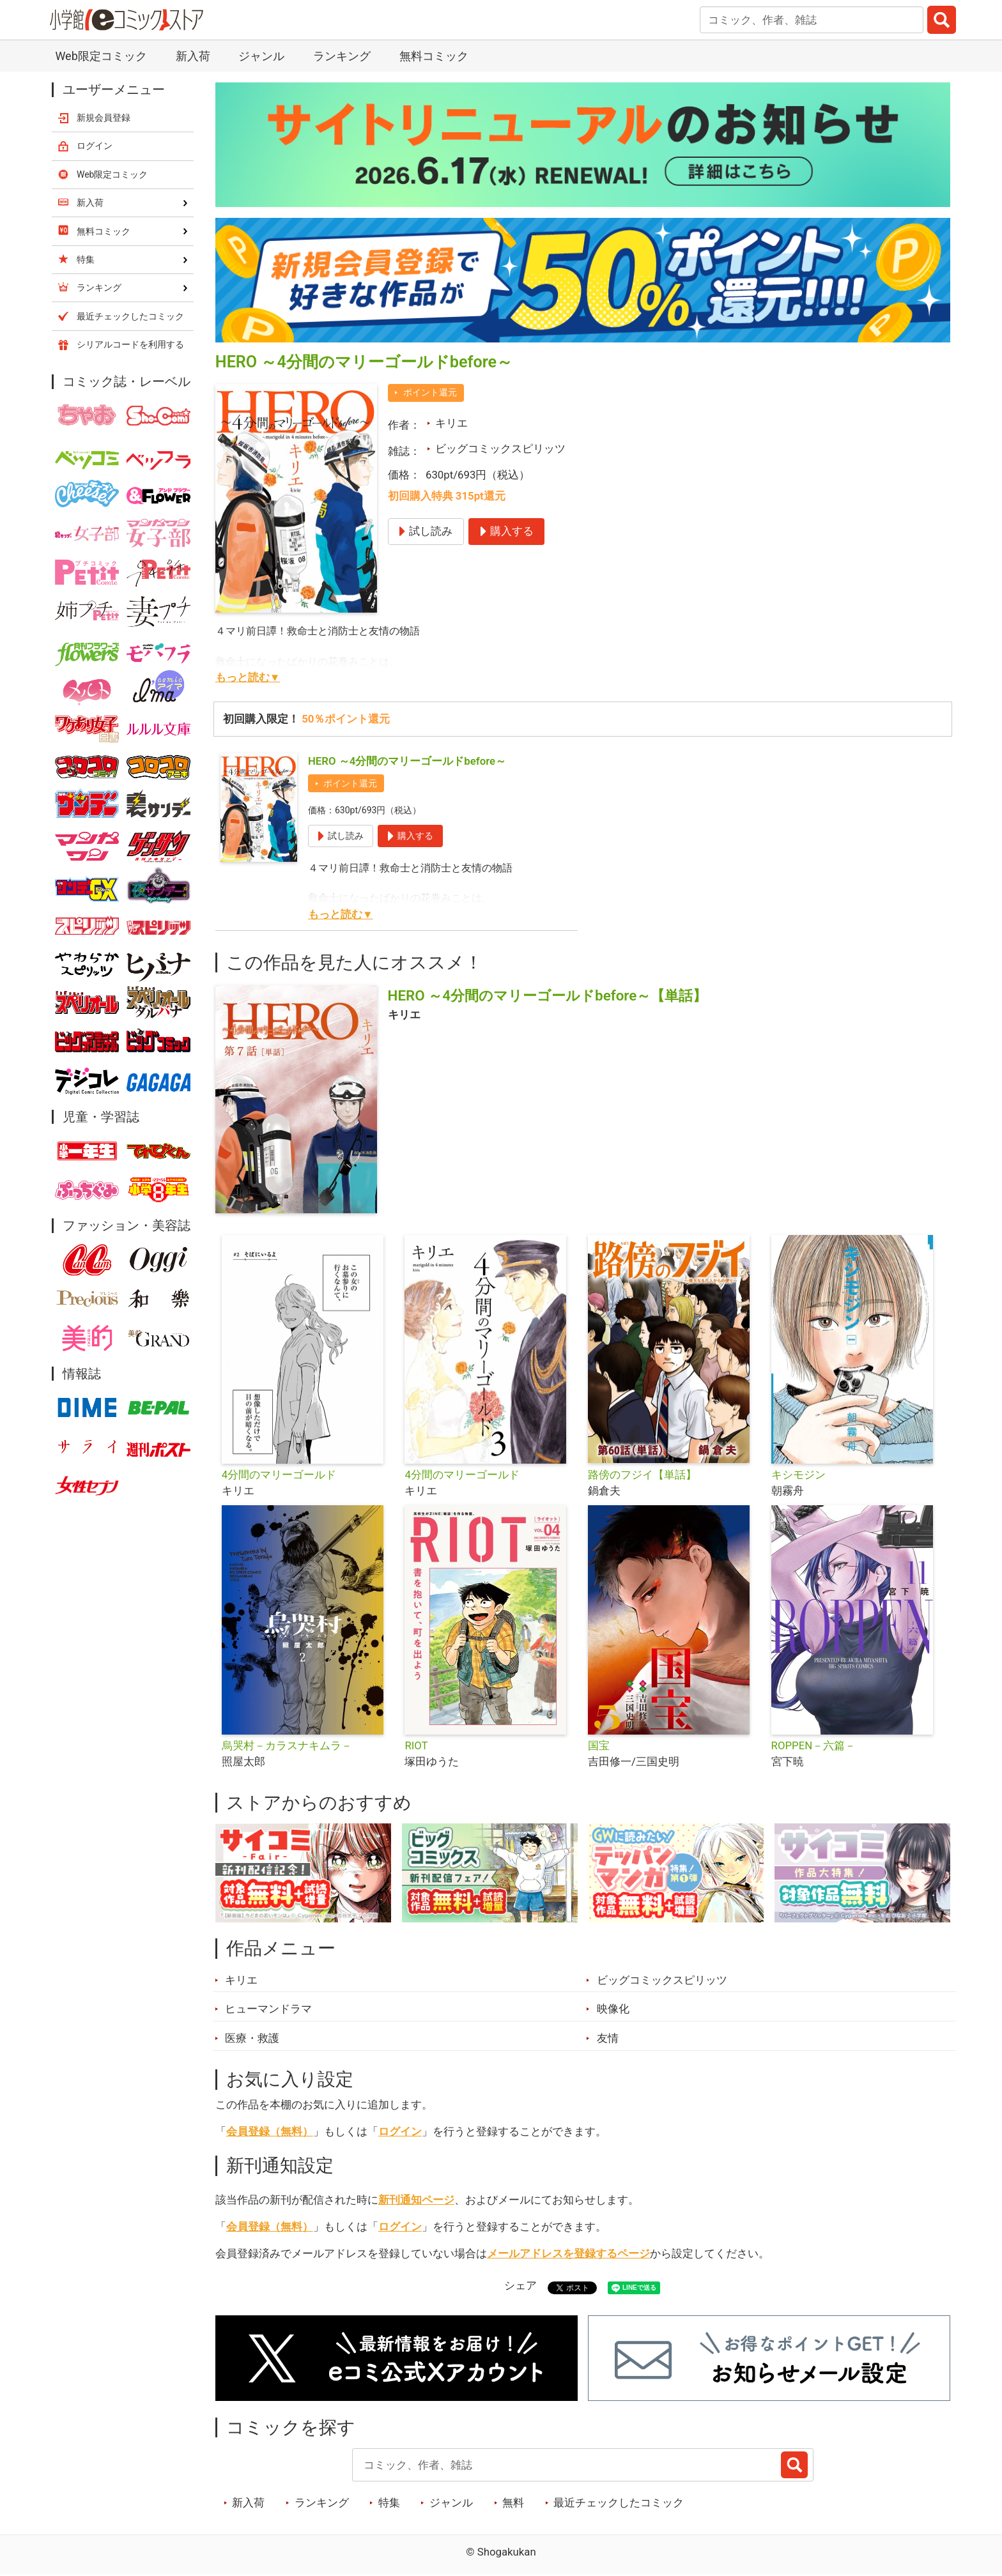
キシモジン (798, 1474)
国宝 (599, 1745)
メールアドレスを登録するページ (568, 2253)
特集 (389, 2502)
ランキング (342, 56)
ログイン (400, 2131)
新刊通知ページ (416, 2199)
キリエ (451, 423)
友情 (608, 2038)
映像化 (613, 2008)
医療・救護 (252, 2038)
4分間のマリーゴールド (279, 1474)
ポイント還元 (430, 392)
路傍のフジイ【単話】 (642, 1474)
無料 (513, 2502)
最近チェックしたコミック (618, 2502)
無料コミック (433, 56)
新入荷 (193, 56)
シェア (520, 2285)
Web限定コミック (100, 56)
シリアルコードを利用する (130, 344)
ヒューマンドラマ (268, 2008)
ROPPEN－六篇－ (813, 1745)
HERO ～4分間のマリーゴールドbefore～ (407, 761)
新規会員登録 (103, 117)
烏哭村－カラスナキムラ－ (287, 1745)
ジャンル (261, 56)
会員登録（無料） (269, 2131)
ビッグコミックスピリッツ (500, 448)
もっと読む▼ (248, 677)
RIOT (416, 1745)
